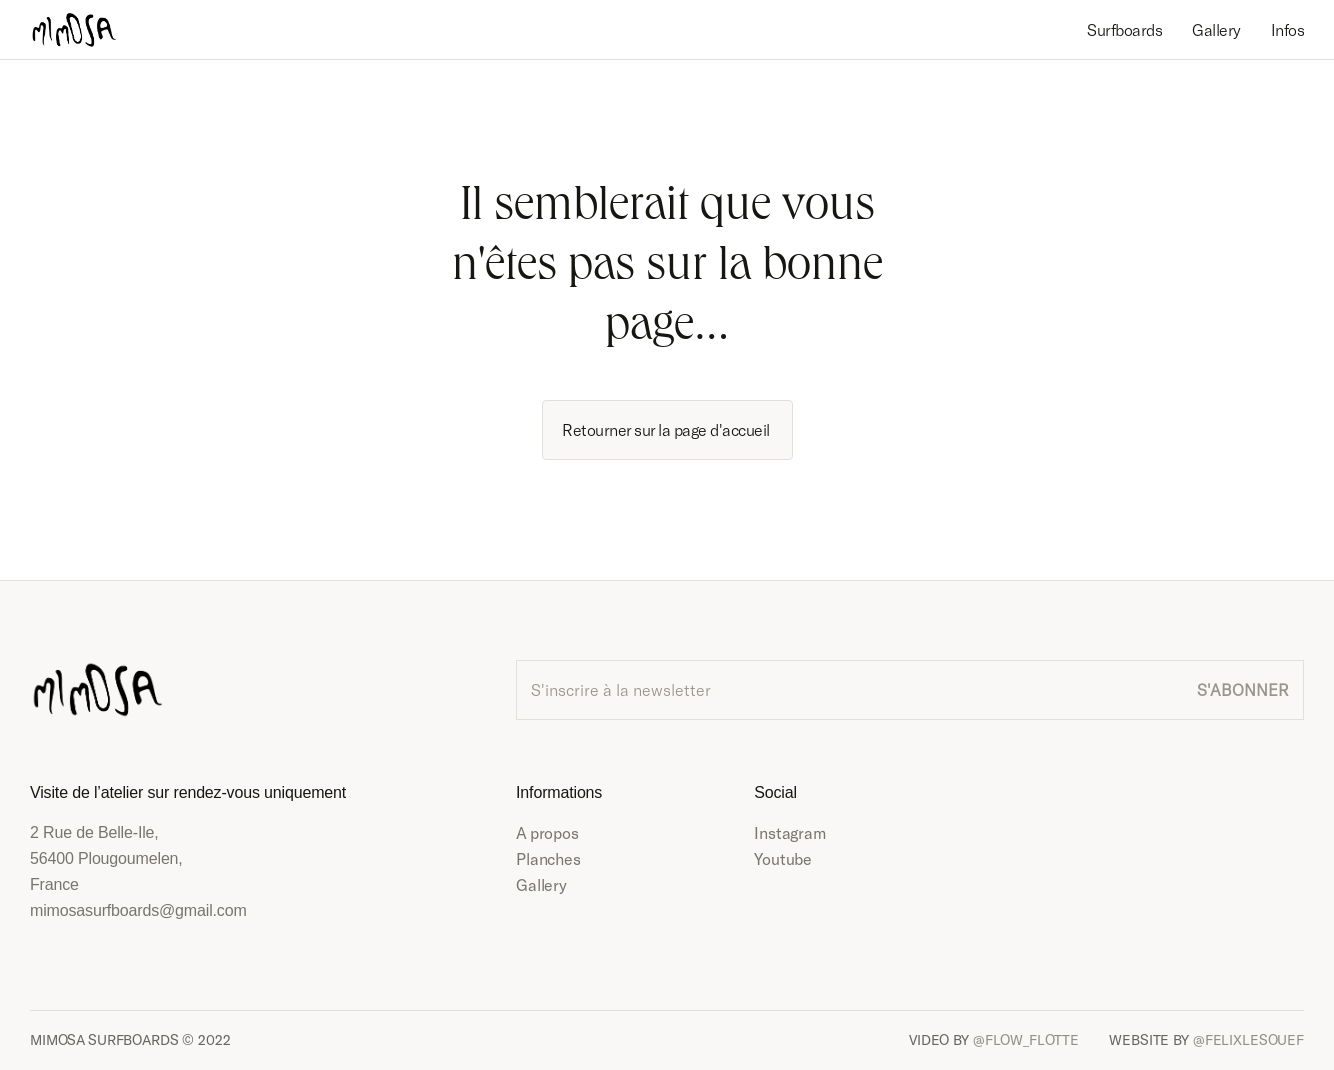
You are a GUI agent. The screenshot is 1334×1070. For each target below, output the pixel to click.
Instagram (790, 832)
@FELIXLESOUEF (1248, 1039)
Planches (548, 858)
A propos (547, 832)
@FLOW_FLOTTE (1026, 1039)
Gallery (541, 884)
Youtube (783, 858)
